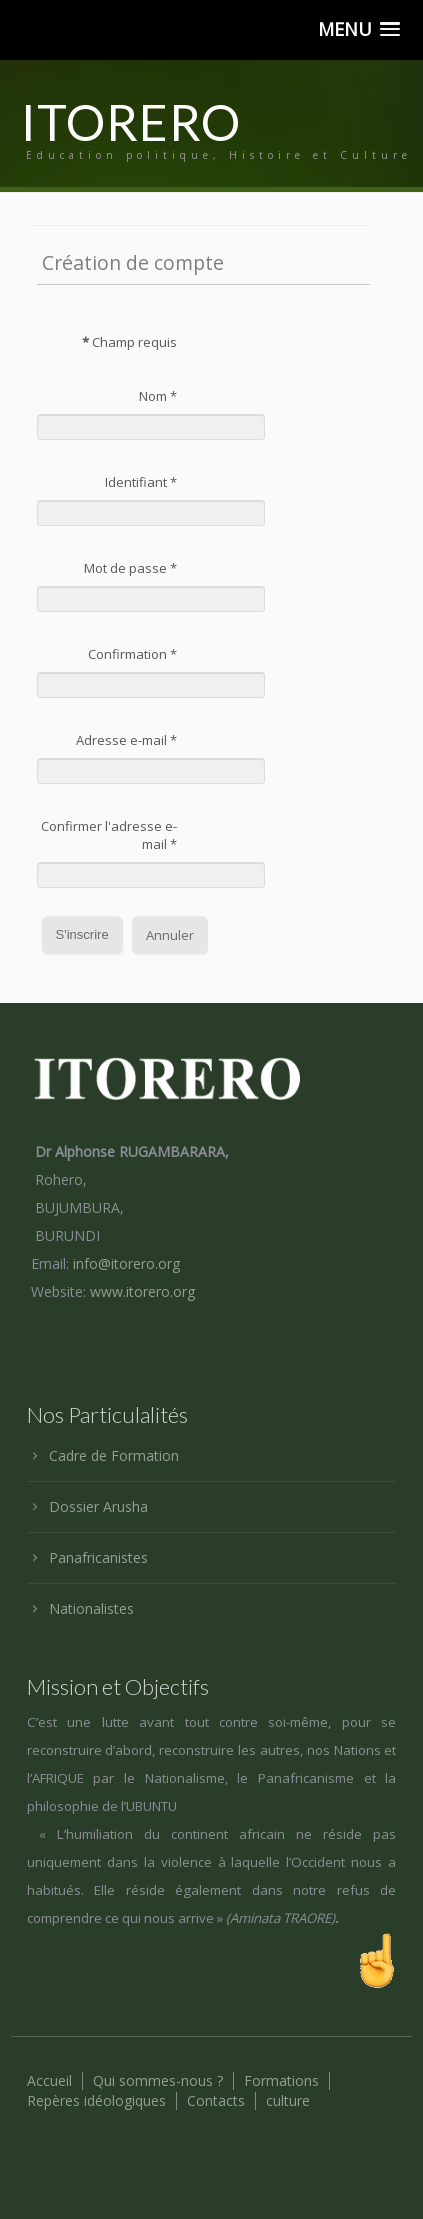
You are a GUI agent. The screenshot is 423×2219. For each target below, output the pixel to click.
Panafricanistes (98, 1557)
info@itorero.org (126, 1263)
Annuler (170, 935)
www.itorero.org (142, 1291)
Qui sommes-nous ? (158, 2081)
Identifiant (141, 482)
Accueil (49, 2081)
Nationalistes (91, 1608)
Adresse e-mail (126, 740)
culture (288, 2101)
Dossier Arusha (98, 1506)
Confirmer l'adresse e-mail (109, 835)
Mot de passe (130, 568)
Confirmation (132, 654)
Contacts (216, 2101)
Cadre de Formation (114, 1455)
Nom (158, 396)
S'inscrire (82, 934)
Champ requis (129, 342)
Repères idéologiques (96, 2101)
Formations (281, 2081)
